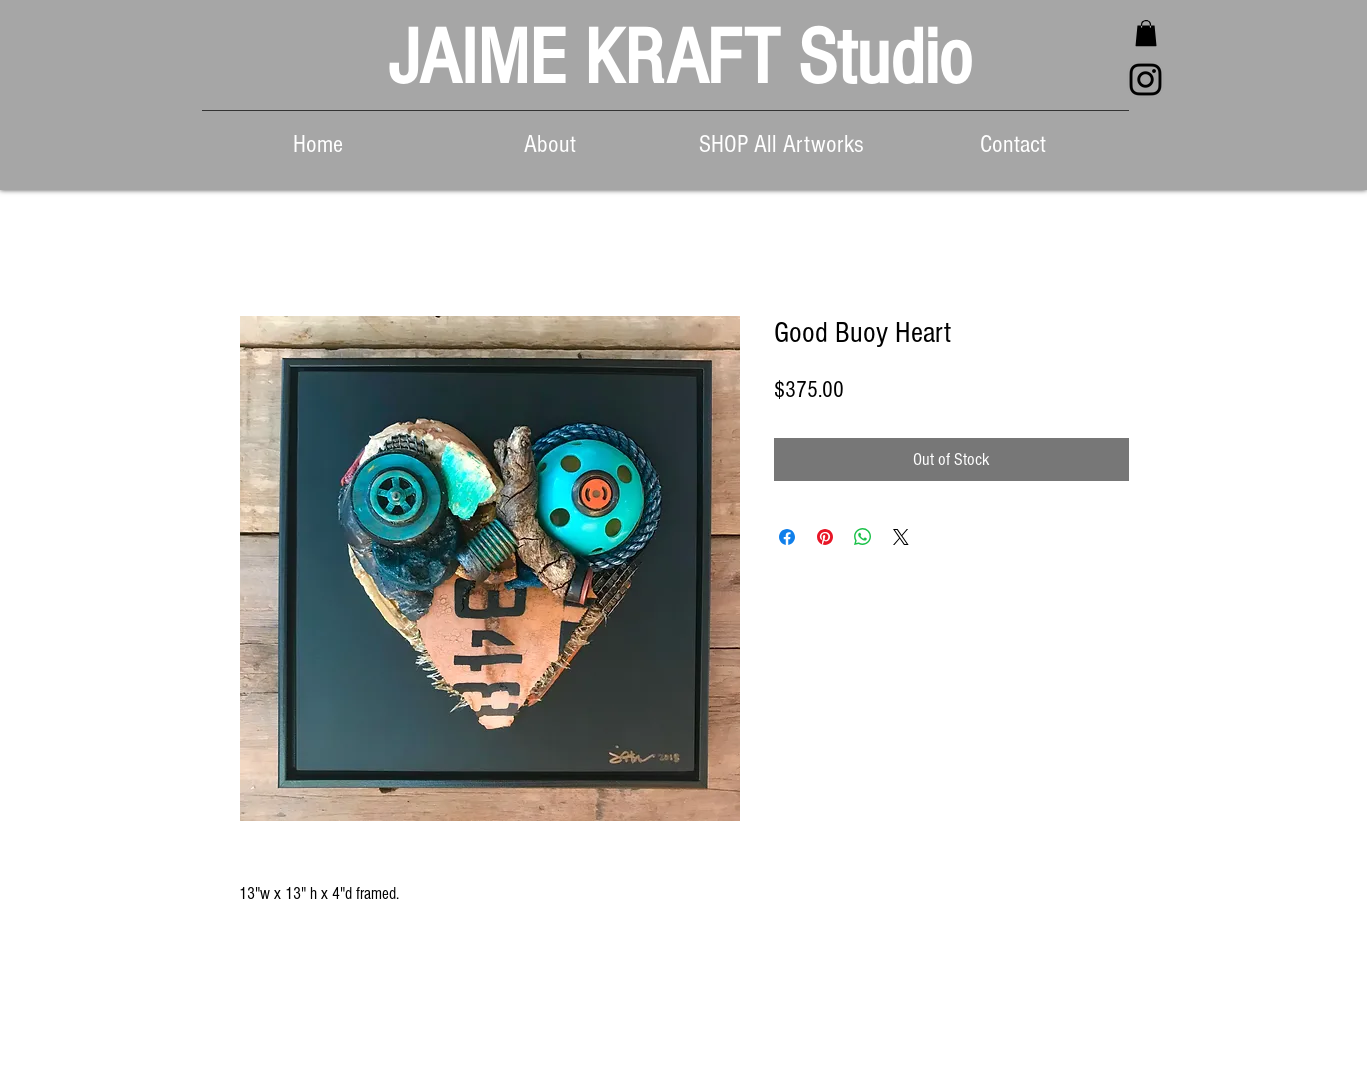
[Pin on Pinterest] (825, 537)
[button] (1146, 33)
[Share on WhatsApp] (863, 537)
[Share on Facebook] (787, 537)
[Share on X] (901, 537)
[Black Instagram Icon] (1145, 79)
